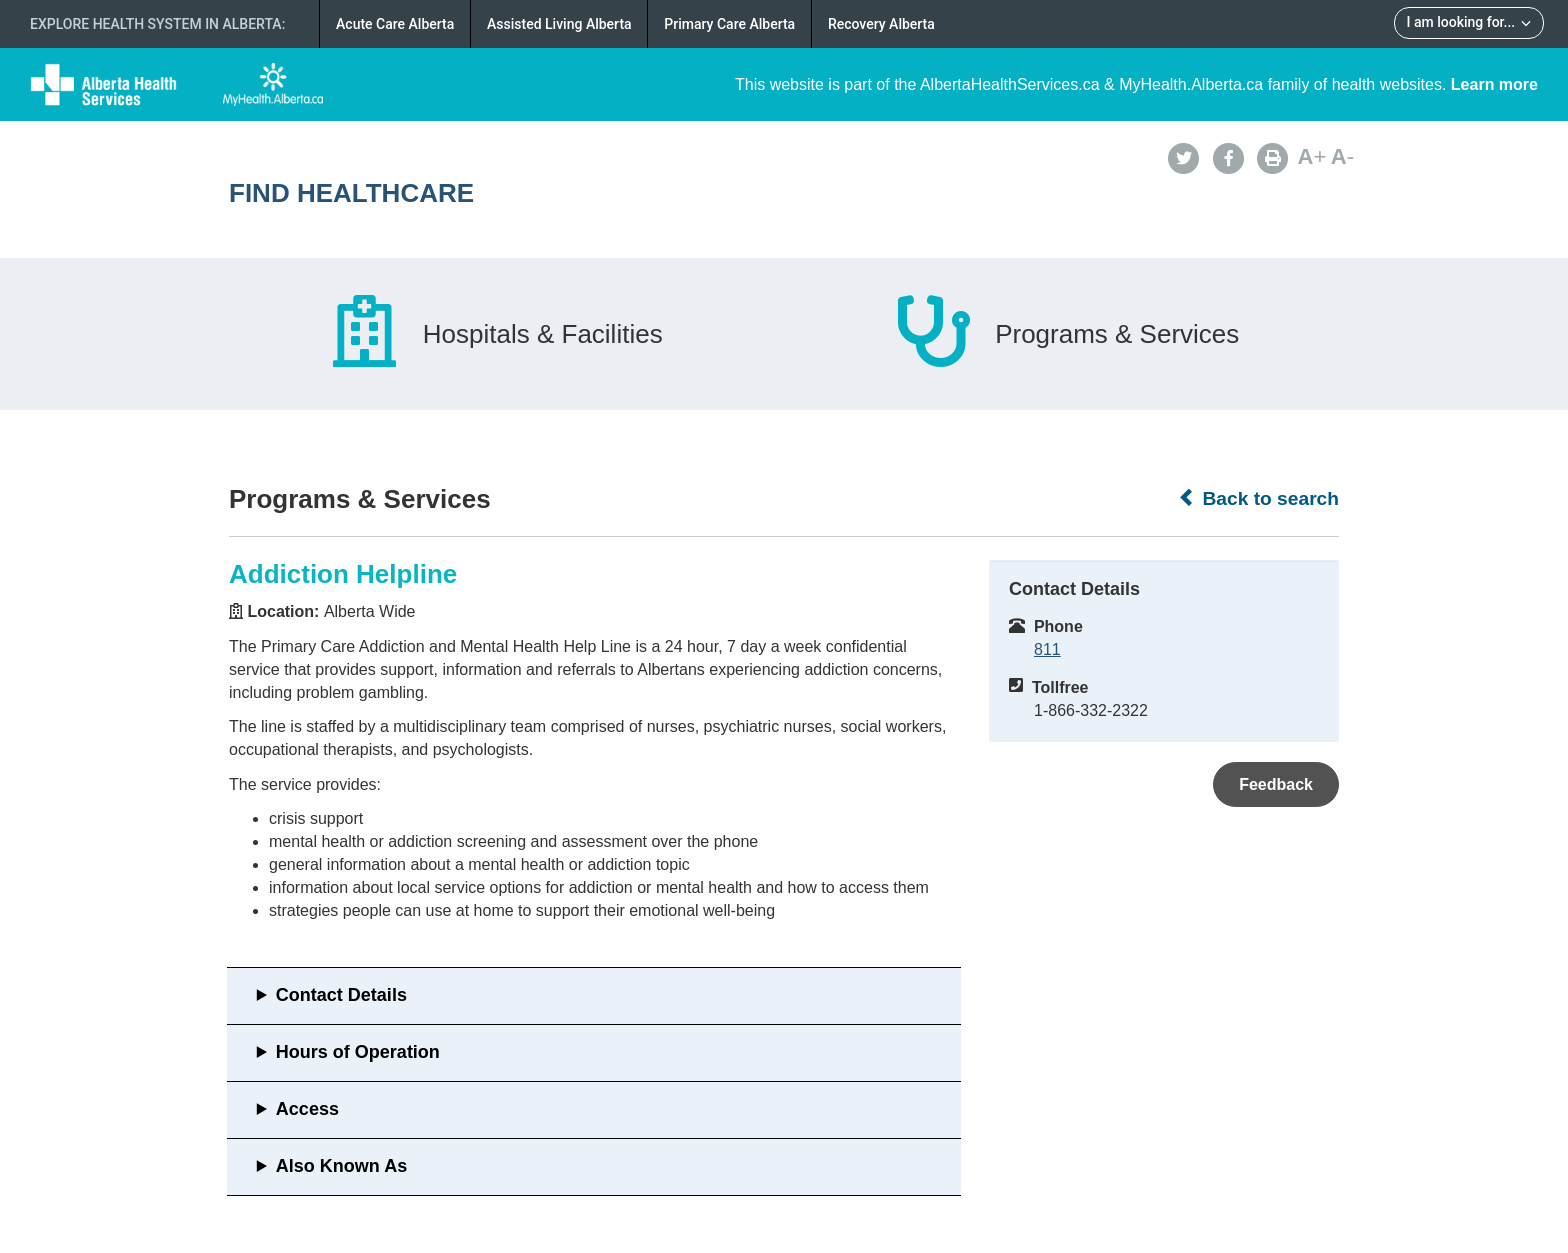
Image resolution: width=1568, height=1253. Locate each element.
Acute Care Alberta (395, 24)
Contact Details (341, 995)
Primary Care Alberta (729, 24)
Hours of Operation (358, 1052)
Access (307, 1109)
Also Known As (341, 1166)
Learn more (1494, 84)
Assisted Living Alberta (559, 24)
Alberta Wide (370, 611)
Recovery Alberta (881, 24)
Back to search (1258, 498)
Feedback (1276, 784)
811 (1047, 649)
